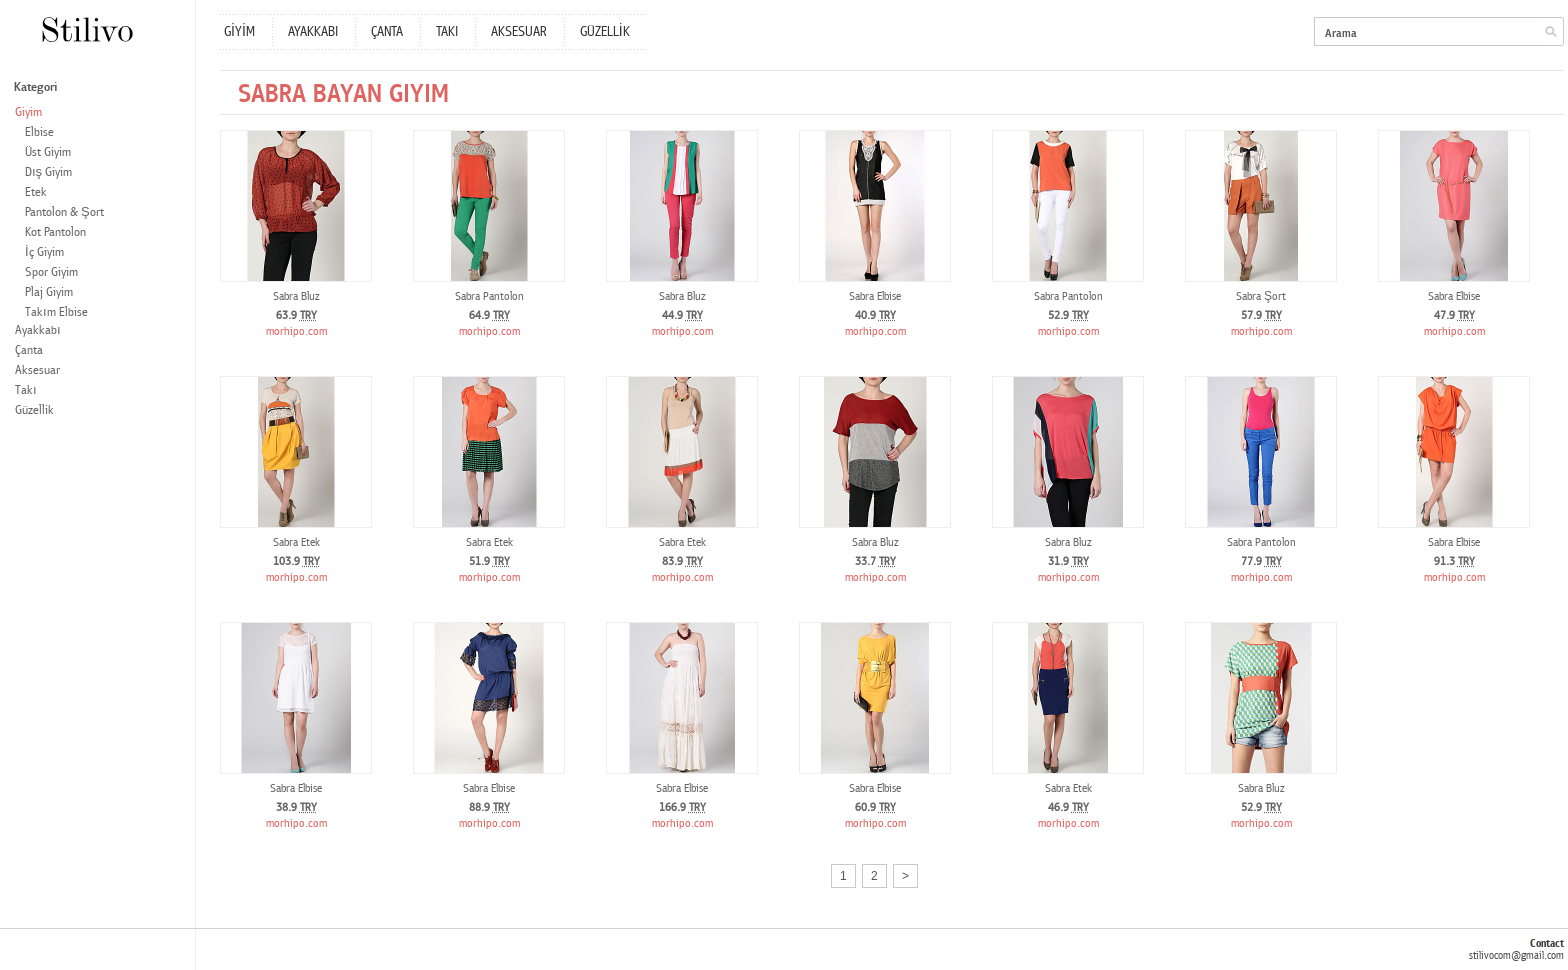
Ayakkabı (38, 330)
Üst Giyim (48, 152)
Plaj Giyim (49, 292)
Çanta (29, 350)
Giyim (28, 112)
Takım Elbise (56, 312)
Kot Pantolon (55, 232)
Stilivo (86, 29)
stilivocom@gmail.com (1516, 955)
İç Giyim (44, 252)
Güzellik (34, 410)
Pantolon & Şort (64, 212)
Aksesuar (37, 370)
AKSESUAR (519, 32)
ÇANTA (387, 32)
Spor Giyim (51, 272)
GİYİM (239, 32)
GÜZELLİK (605, 32)
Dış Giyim (48, 172)
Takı (26, 390)
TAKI (447, 32)
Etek (36, 192)
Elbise (39, 132)
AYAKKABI (313, 32)
